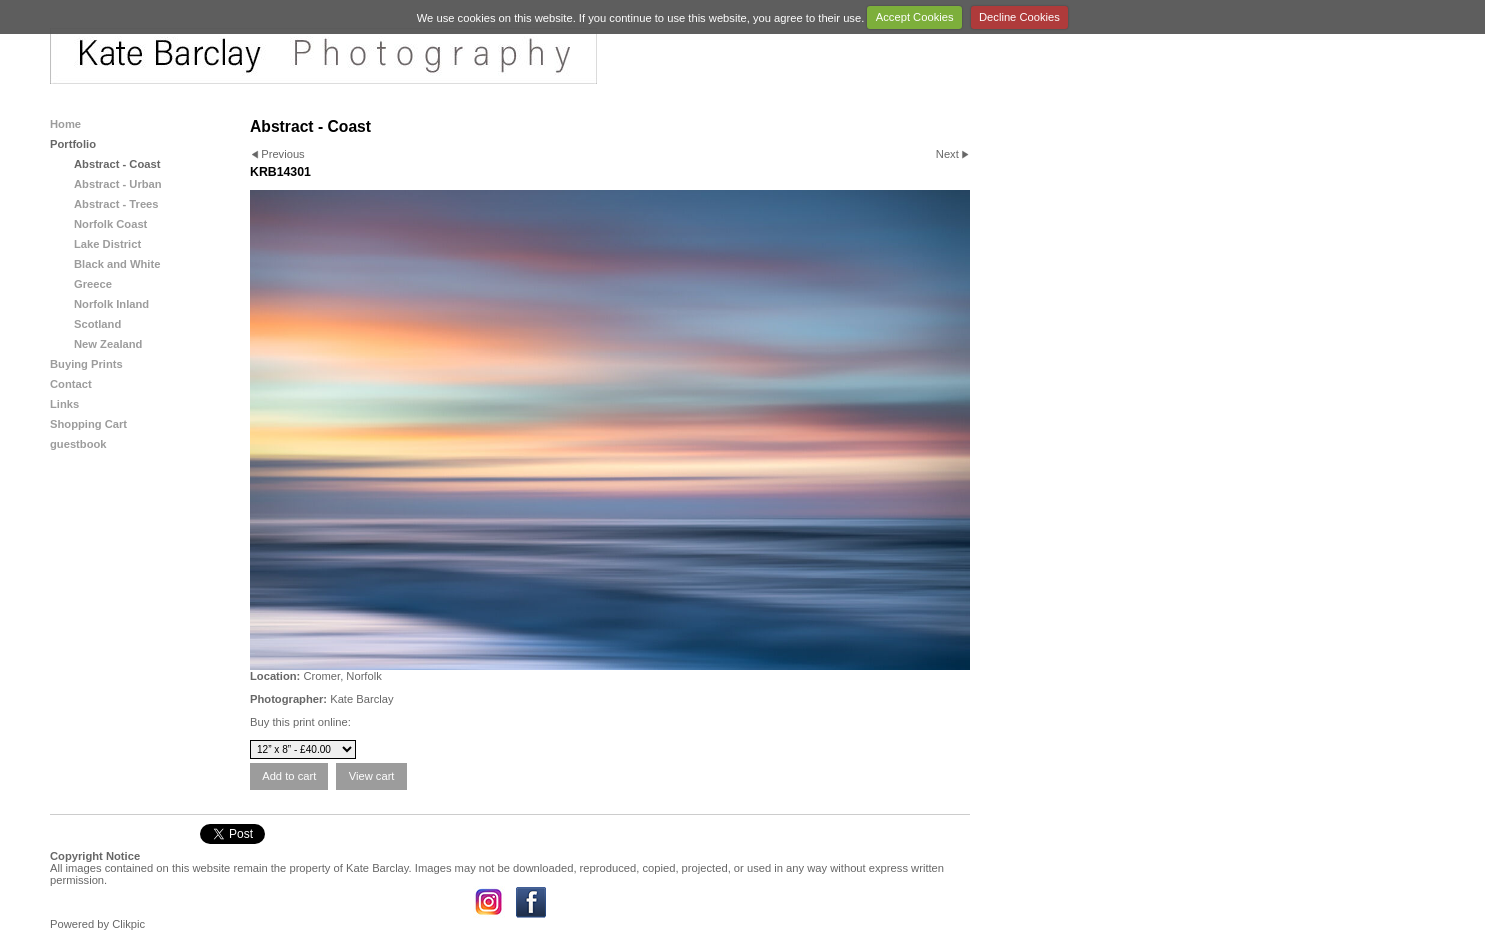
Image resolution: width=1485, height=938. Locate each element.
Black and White (117, 264)
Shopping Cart (88, 424)
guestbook (78, 444)
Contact (71, 384)
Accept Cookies (915, 17)
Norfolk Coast (110, 224)
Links (64, 404)
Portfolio (73, 144)
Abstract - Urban (118, 184)
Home (65, 124)
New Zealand (108, 344)
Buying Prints (86, 364)
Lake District (107, 244)
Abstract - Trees (116, 204)
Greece (93, 284)
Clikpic (128, 924)
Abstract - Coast (117, 164)
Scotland (97, 324)
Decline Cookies (1019, 17)
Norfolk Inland (111, 304)
